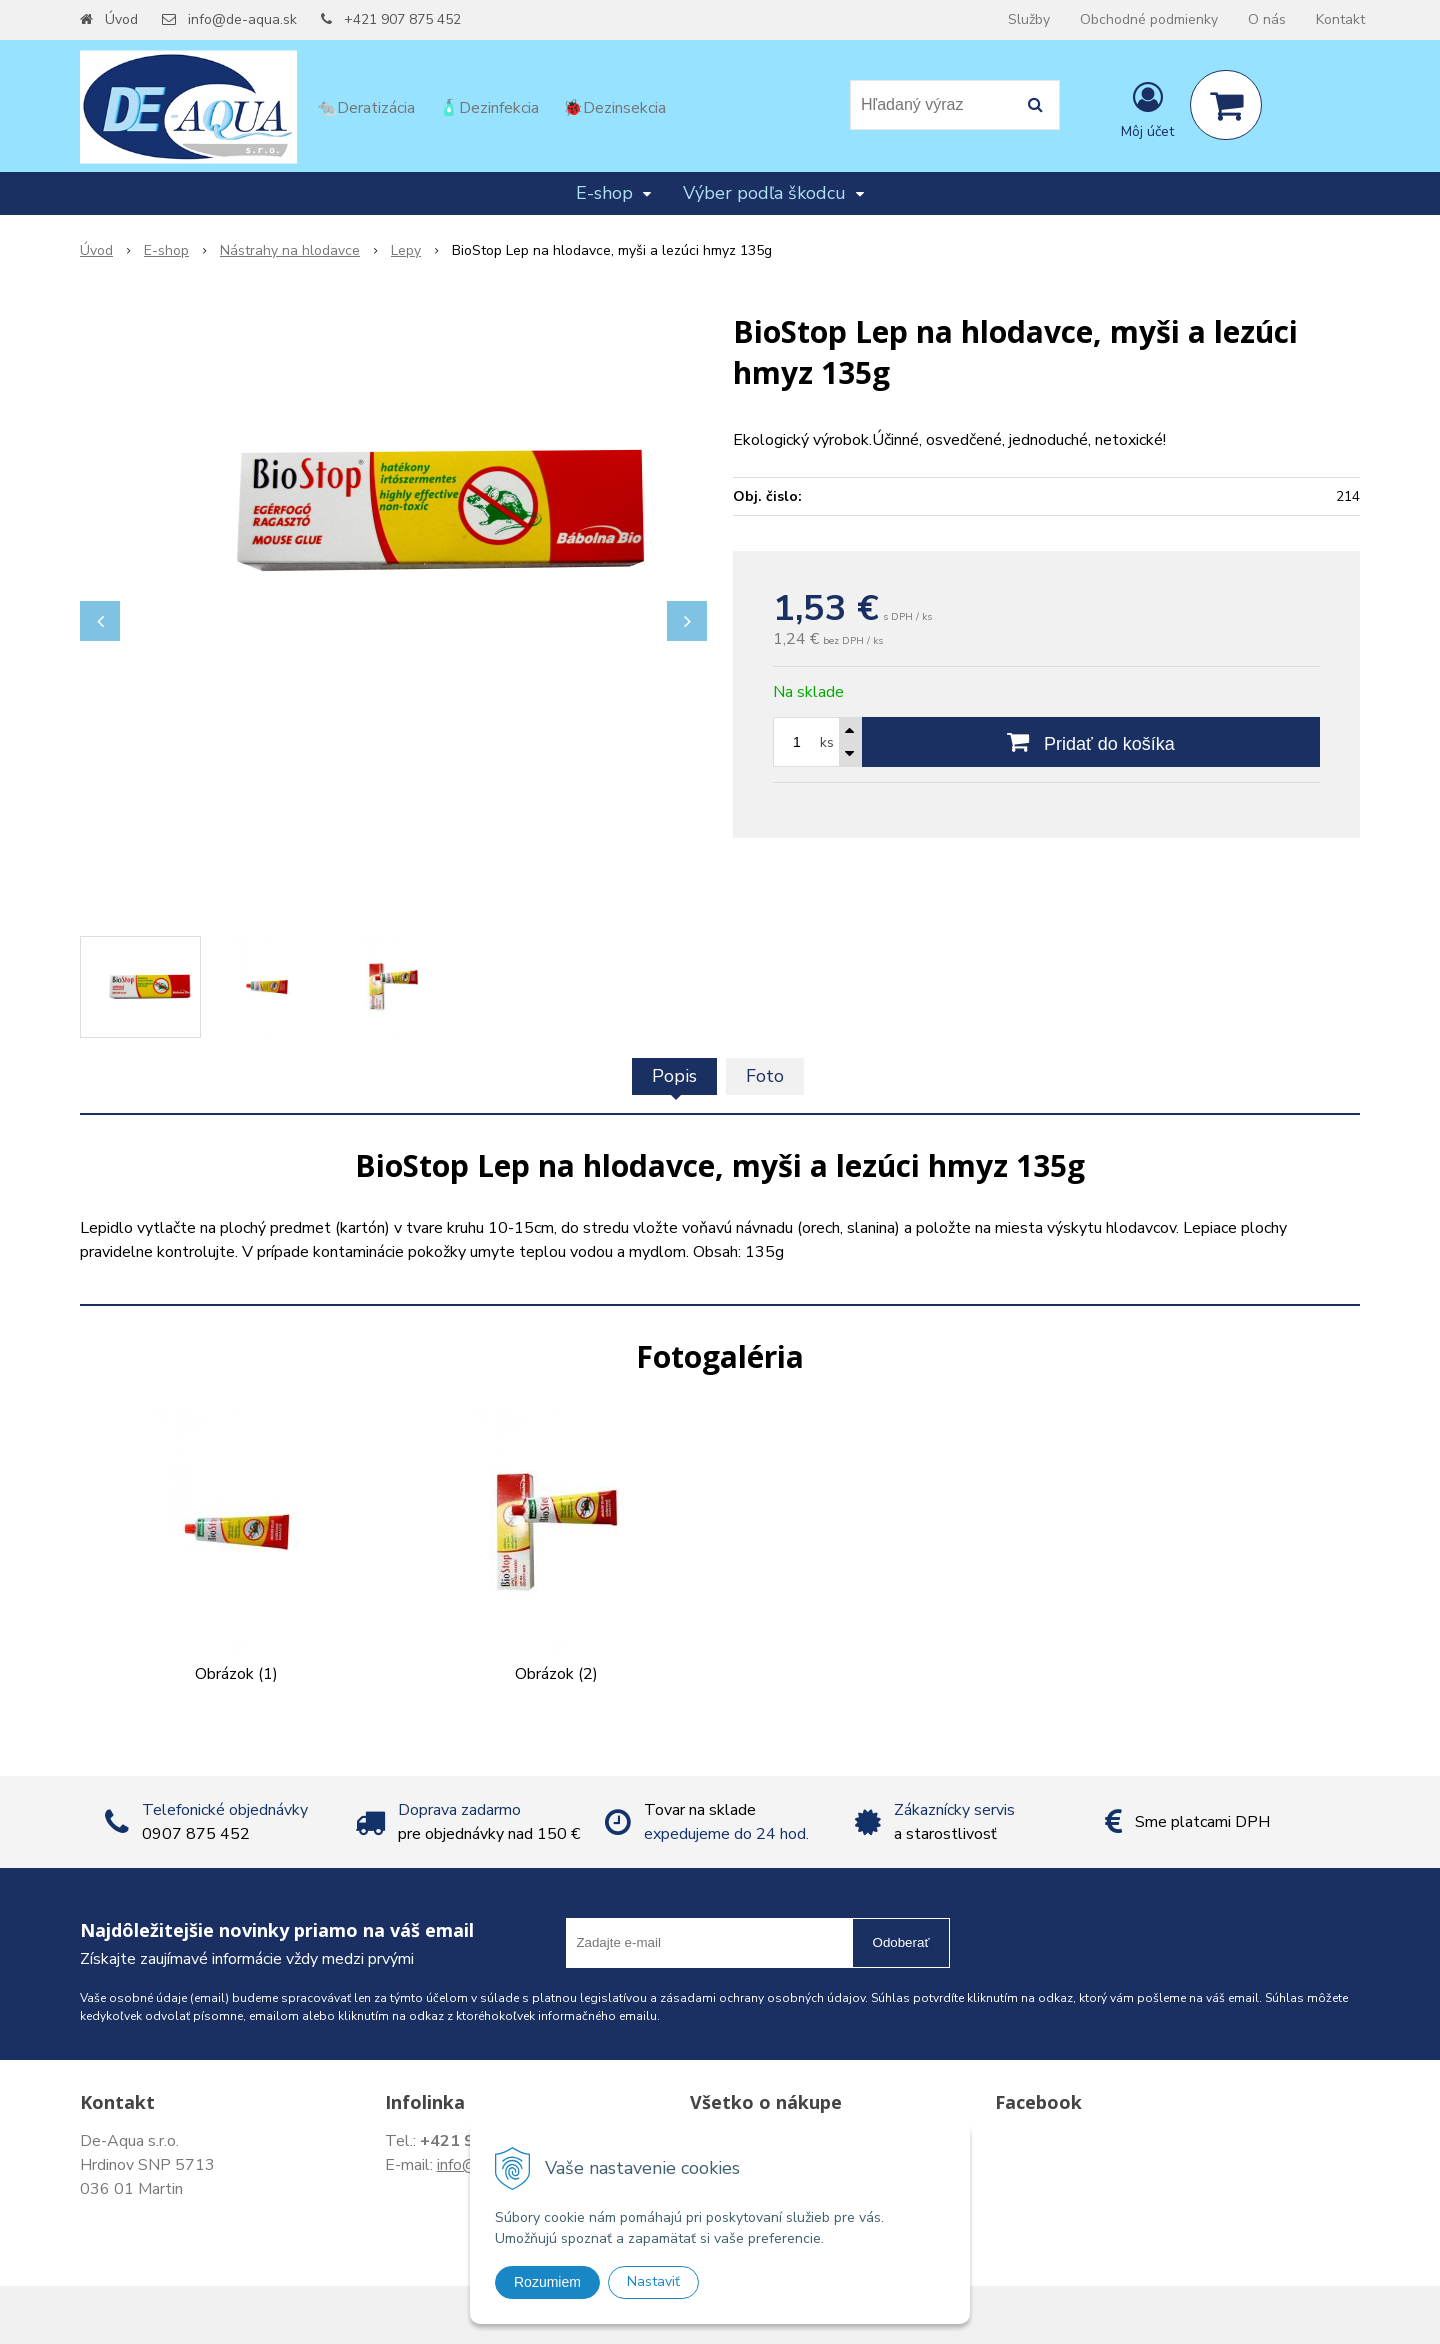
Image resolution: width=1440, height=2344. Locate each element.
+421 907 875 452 (402, 19)
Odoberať (901, 1942)
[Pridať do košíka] (1091, 742)
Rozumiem (547, 2282)
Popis (674, 1076)
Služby (1029, 19)
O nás (1267, 19)
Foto (765, 1076)
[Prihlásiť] (1147, 109)
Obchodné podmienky (1149, 19)
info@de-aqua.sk (242, 19)
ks (827, 742)
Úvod (121, 19)
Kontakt (1340, 19)
